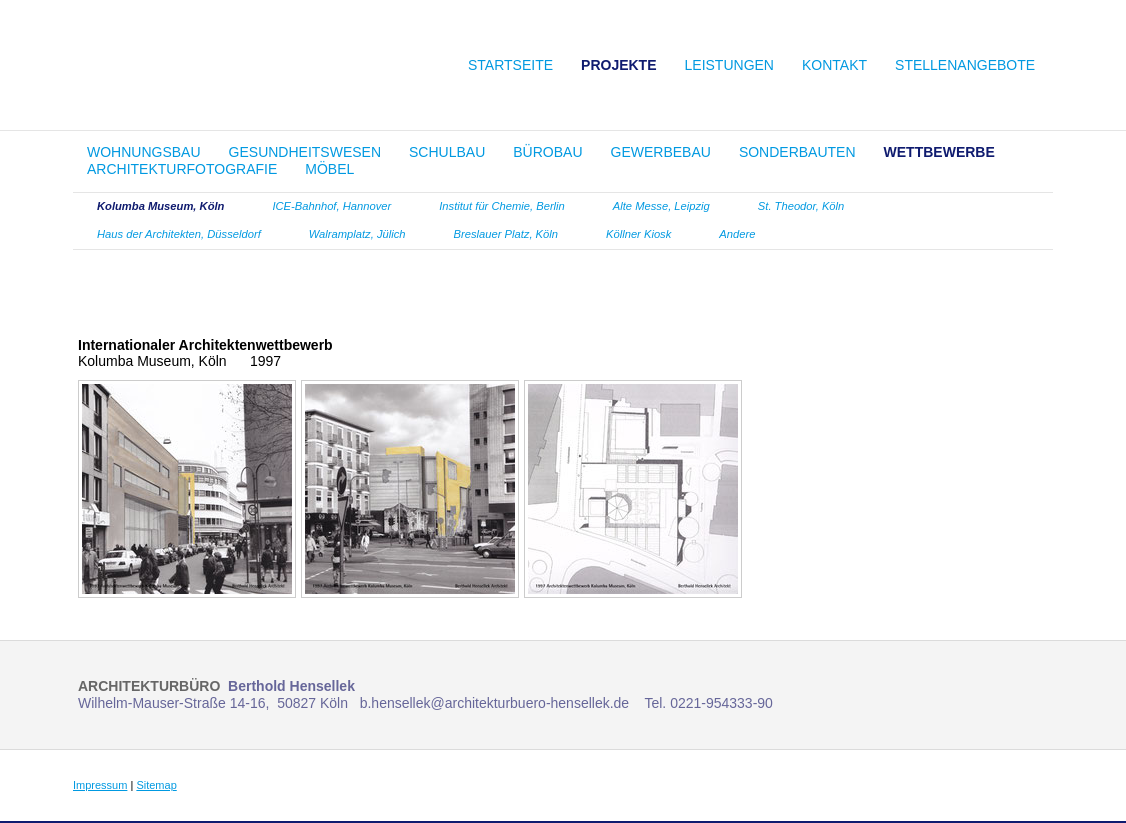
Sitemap (156, 785)
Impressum (100, 785)
